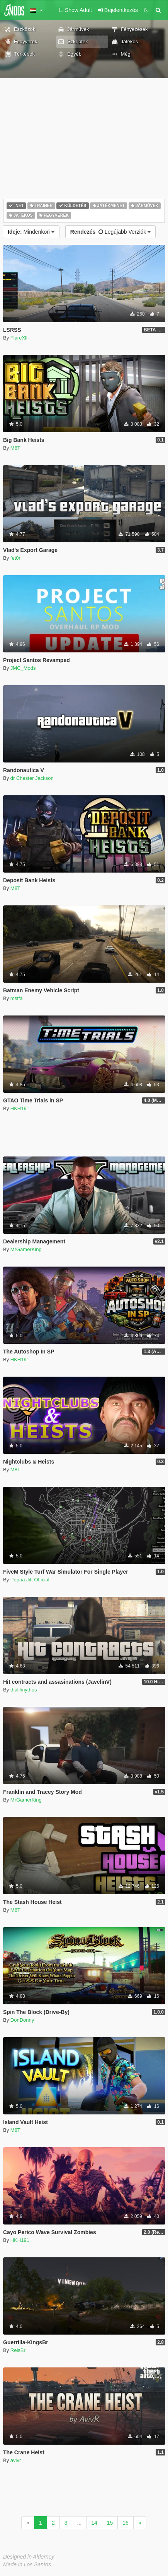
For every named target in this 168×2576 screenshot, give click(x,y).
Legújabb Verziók (110, 232)
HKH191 (19, 1108)
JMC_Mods (23, 668)
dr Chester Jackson (32, 778)
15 (110, 2523)
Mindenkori (31, 232)
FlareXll (18, 338)
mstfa (16, 998)
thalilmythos (23, 1690)
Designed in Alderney (28, 2557)
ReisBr (17, 2350)
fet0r (15, 558)
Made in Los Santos (27, 2564)
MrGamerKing (26, 1249)
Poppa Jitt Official (29, 1580)
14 (94, 2523)
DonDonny (22, 2020)
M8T (15, 448)
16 (125, 2523)
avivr (15, 2460)
